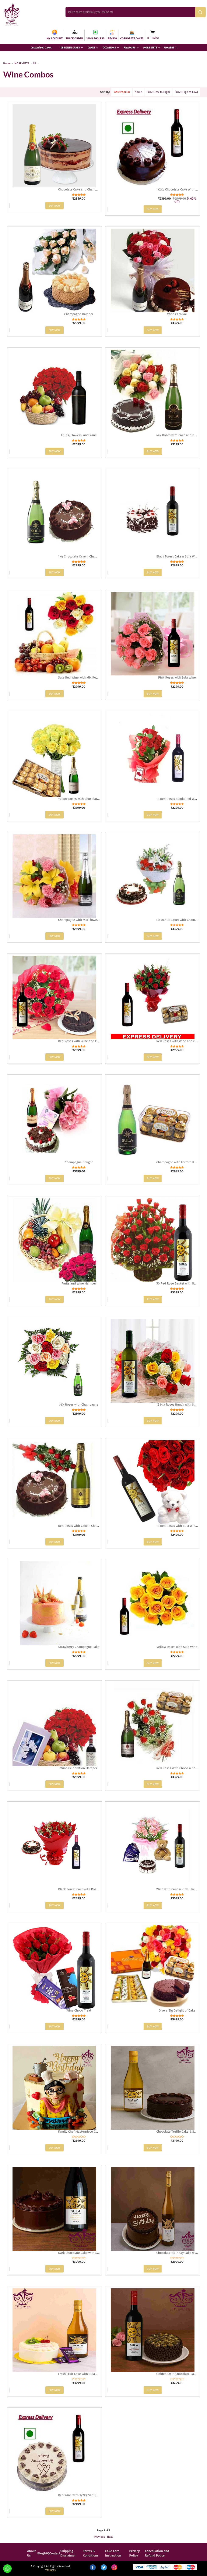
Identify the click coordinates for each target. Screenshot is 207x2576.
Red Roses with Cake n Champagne (83, 1526)
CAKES (91, 47)
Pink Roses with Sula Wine (177, 678)
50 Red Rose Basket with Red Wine (181, 1284)
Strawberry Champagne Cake (78, 1647)
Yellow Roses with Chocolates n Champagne (89, 799)
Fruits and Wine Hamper (79, 1284)
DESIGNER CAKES (70, 47)
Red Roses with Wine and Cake (80, 1041)
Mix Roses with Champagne (78, 1405)
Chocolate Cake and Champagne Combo (86, 190)
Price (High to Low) (186, 92)
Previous (99, 2537)
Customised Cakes (41, 47)
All (34, 63)
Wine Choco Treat (78, 2011)
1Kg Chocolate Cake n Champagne (82, 557)
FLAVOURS (130, 47)
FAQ (46, 2553)
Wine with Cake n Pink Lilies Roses (181, 1889)
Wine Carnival (177, 314)
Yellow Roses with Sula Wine (177, 1647)
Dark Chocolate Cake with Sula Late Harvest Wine (93, 2253)
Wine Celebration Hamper (78, 1768)
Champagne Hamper (79, 314)
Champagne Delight (79, 1162)
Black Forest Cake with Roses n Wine (84, 1889)
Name (138, 92)
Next (110, 2537)
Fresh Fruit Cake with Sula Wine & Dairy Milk (89, 2374)
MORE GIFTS (150, 47)
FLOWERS (169, 47)
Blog (40, 2553)
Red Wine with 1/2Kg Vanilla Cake (82, 2495)
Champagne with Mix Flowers (79, 920)
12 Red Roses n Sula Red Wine (177, 799)
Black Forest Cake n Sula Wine (177, 557)
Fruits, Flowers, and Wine (79, 435)
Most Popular (121, 92)
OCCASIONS (109, 47)
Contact (54, 2553)
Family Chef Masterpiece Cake (79, 2132)
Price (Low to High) (158, 92)
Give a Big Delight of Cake (177, 2011)
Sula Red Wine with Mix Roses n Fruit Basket (89, 678)
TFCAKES (50, 2570)
